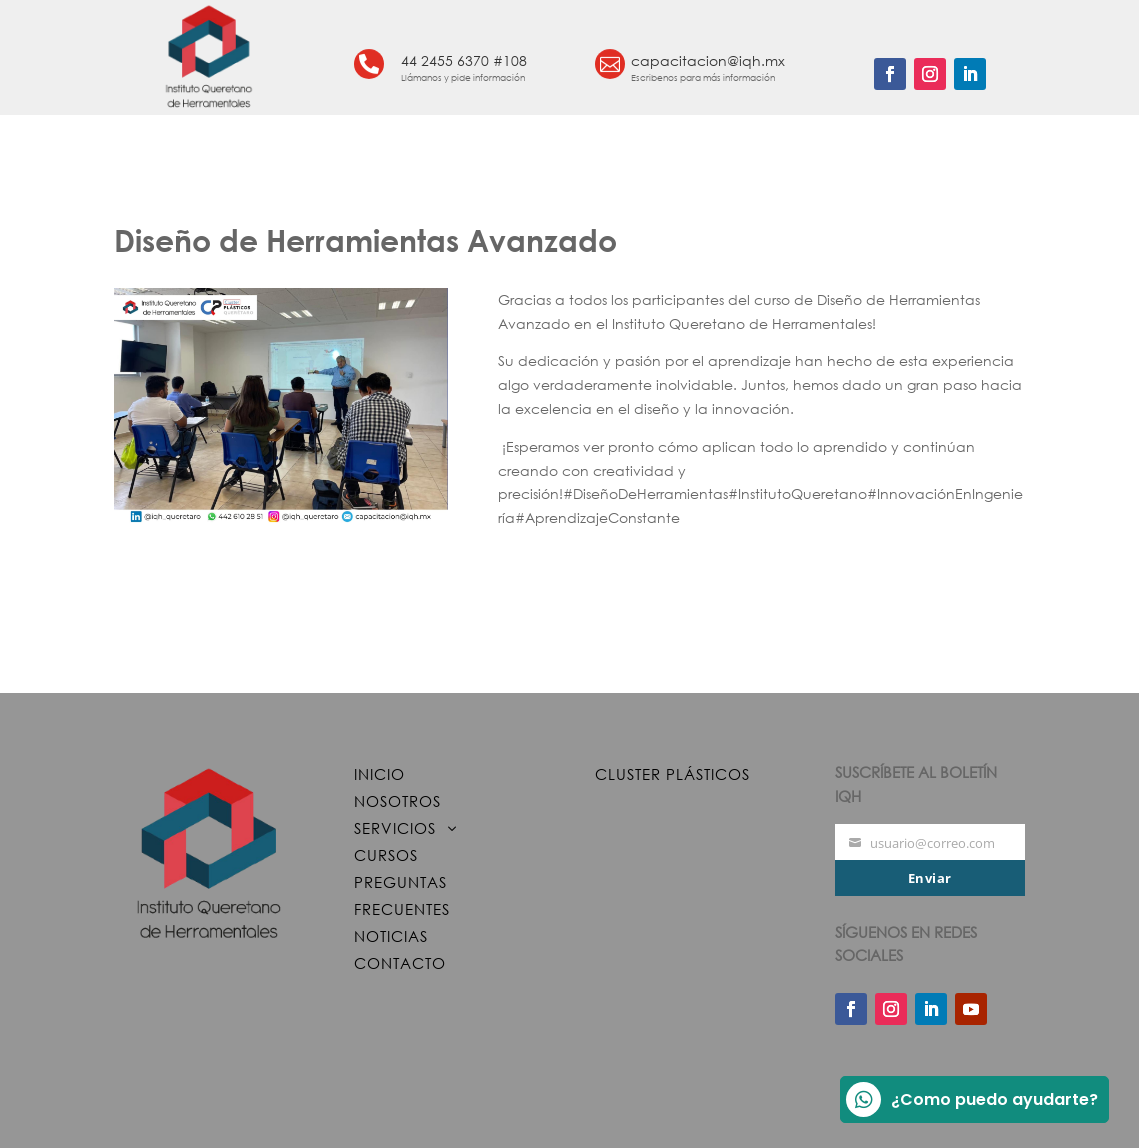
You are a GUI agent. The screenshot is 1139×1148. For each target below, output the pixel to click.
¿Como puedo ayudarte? (972, 1099)
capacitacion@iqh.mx (708, 60)
